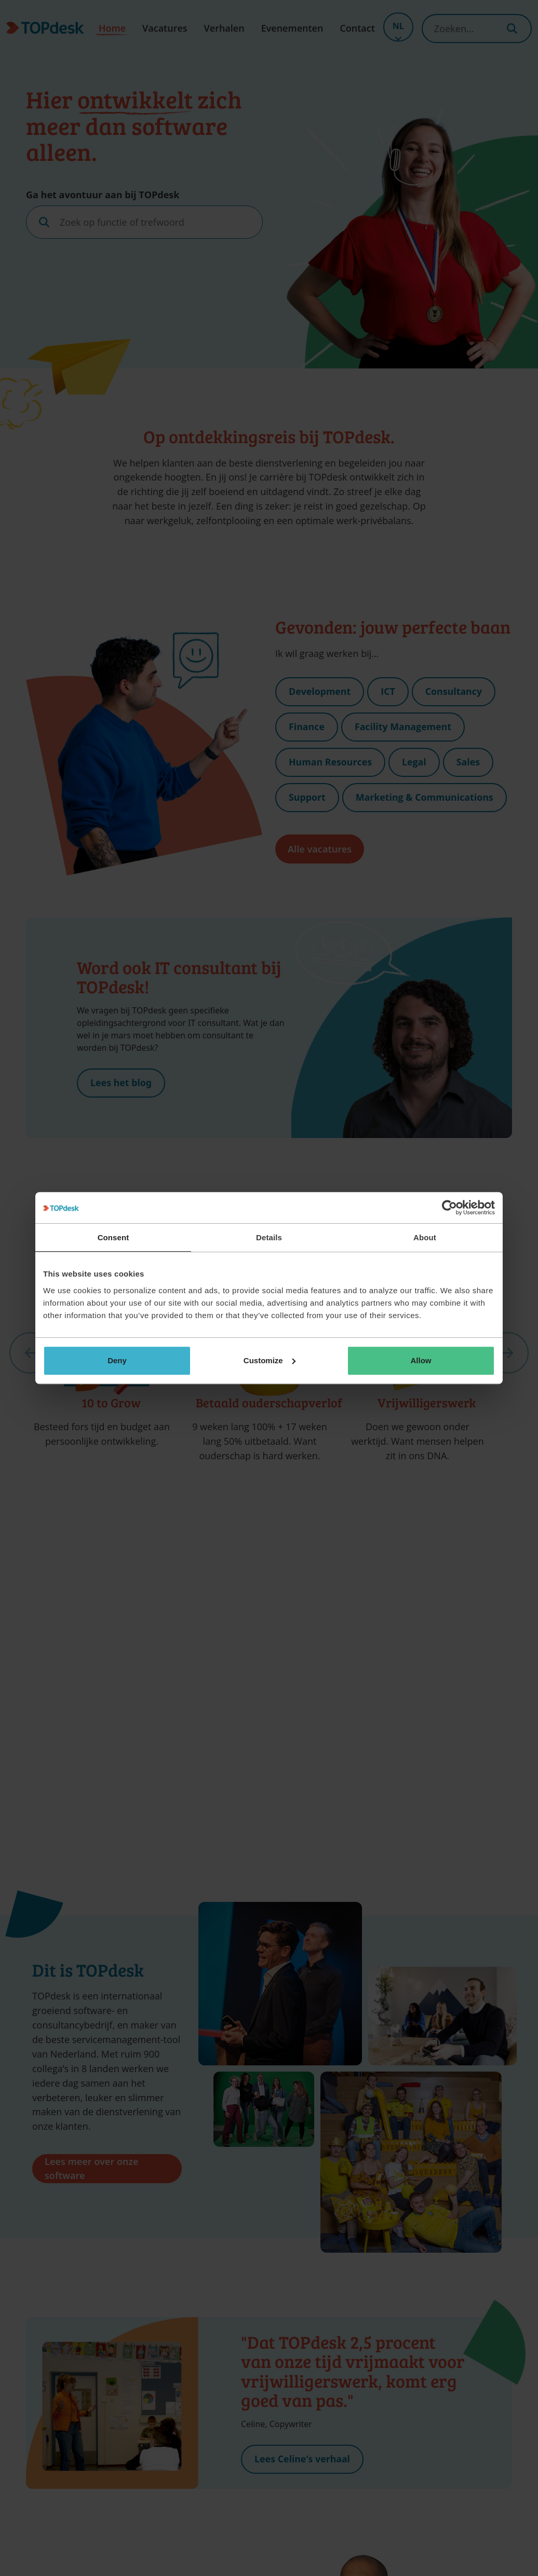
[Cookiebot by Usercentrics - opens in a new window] (449, 1207)
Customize (269, 1360)
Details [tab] (269, 1237)
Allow (421, 1360)
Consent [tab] (113, 1237)
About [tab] (424, 1237)
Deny (117, 1360)
